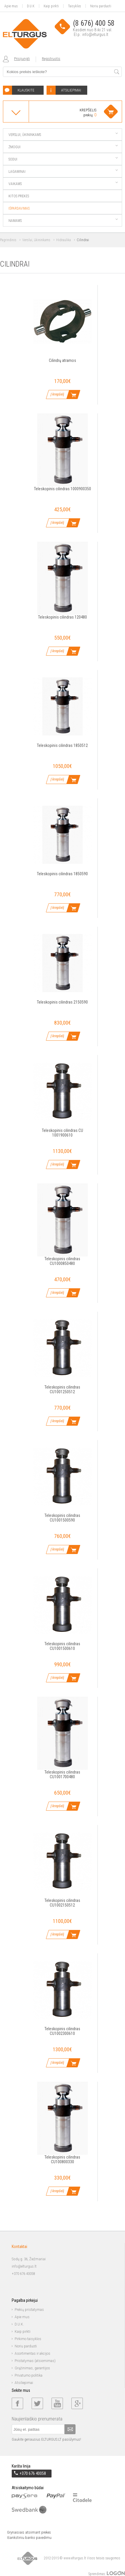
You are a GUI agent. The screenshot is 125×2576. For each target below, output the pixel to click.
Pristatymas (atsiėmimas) (35, 2361)
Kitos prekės (18, 196)
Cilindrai (83, 240)
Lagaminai (63, 172)
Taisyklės (74, 6)
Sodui (63, 159)
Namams (63, 221)
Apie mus (11, 6)
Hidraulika (63, 240)
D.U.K (31, 6)
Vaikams (63, 184)
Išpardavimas (19, 208)
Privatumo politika (28, 2375)
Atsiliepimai (24, 2383)
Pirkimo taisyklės (28, 2339)
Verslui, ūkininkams (63, 135)
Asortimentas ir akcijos (32, 2353)
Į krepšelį (57, 394)
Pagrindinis (8, 240)
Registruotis (51, 58)
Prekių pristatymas (29, 2310)
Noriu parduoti (100, 6)
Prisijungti (22, 58)
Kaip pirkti (51, 6)
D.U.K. (19, 2324)
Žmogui (63, 147)
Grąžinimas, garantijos (32, 2368)
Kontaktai (19, 2246)
